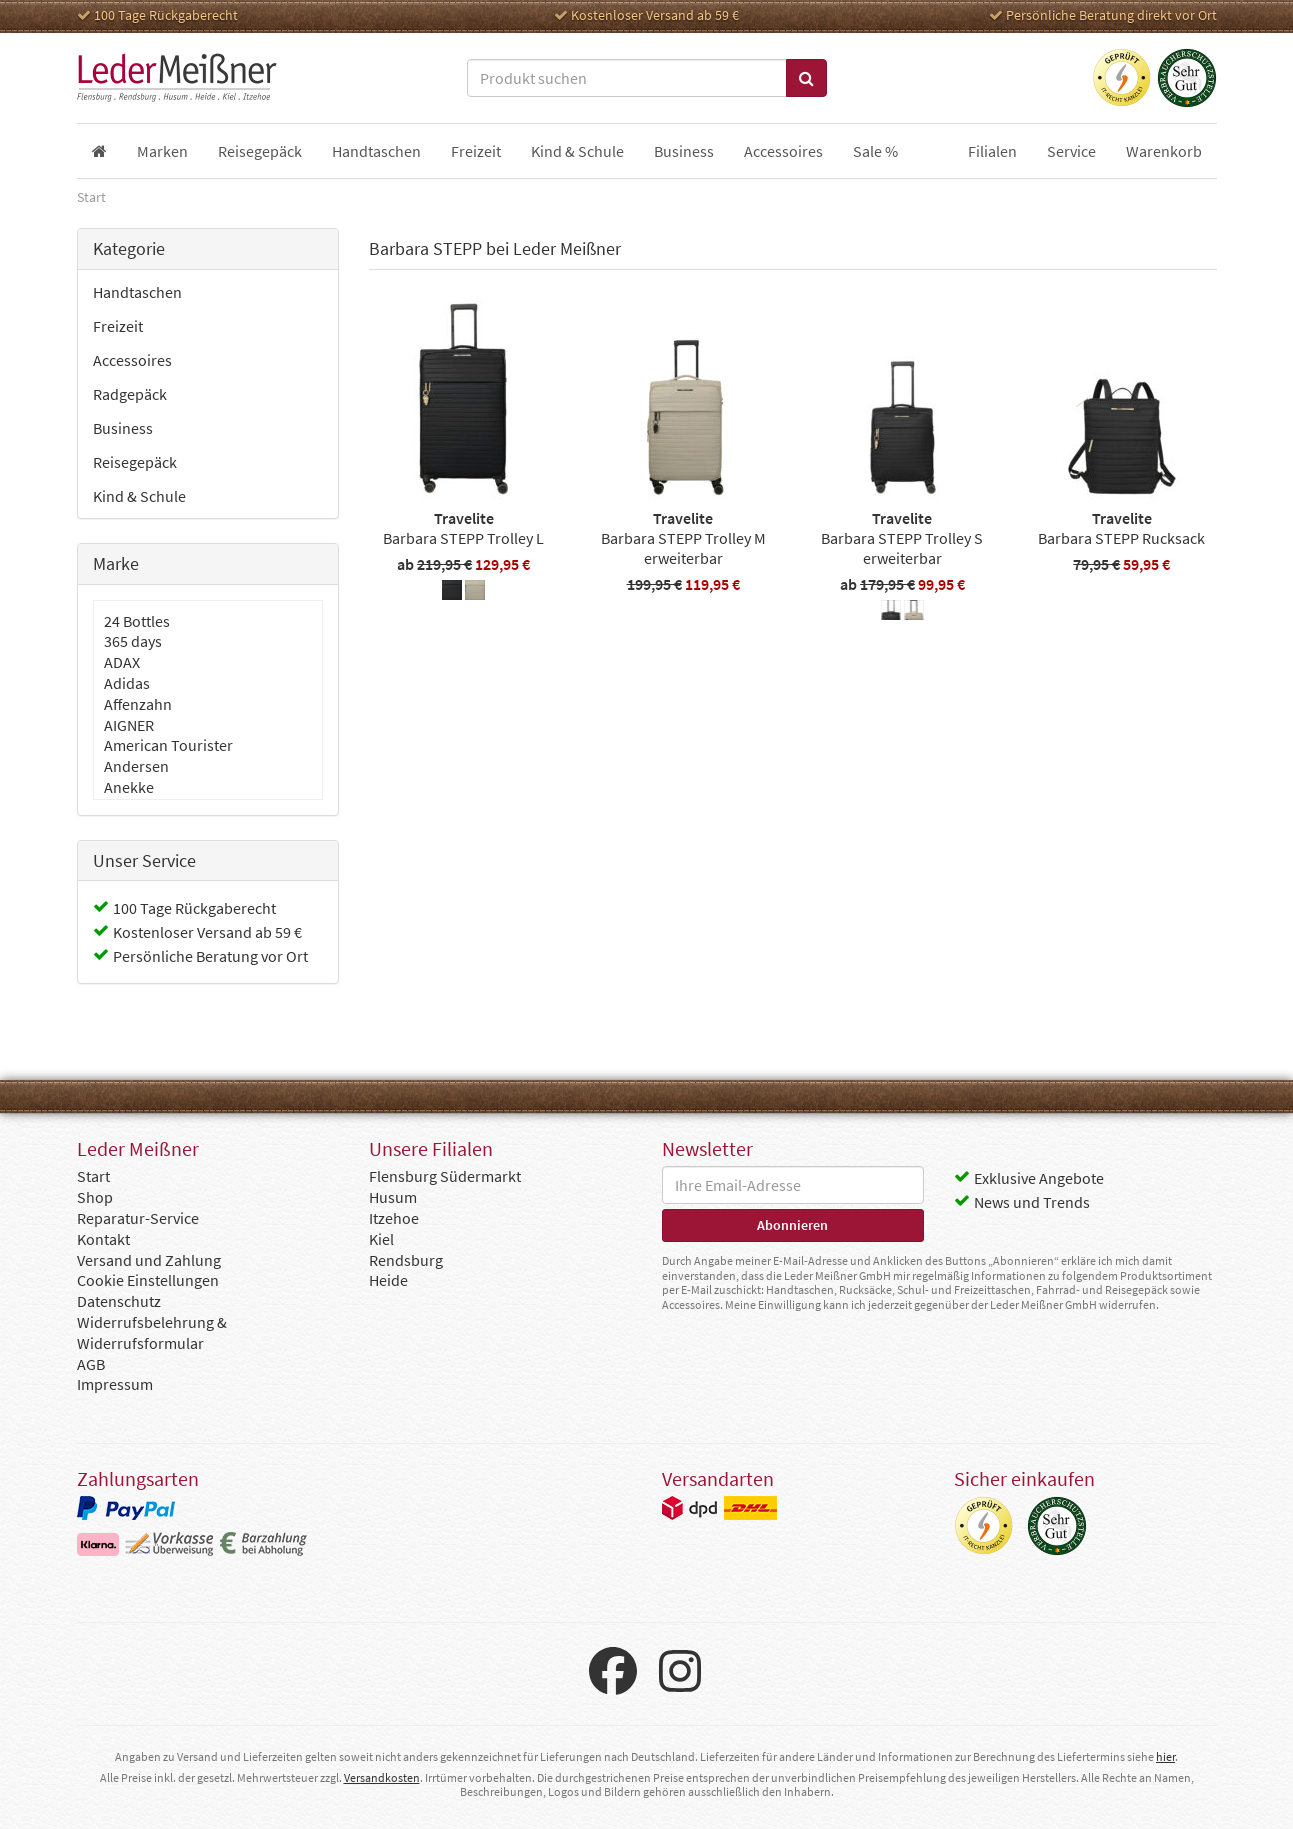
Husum (393, 1197)
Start (93, 1176)
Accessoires (132, 360)
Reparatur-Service (138, 1218)
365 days (133, 641)
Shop (95, 1197)
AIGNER (129, 725)
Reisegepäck (135, 462)
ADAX (122, 662)
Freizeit (118, 326)
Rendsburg (406, 1260)
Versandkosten (382, 1777)
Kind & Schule (139, 496)
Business (123, 428)
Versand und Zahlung (149, 1260)
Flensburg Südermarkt (445, 1176)
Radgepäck (130, 394)
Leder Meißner (177, 78)
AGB (91, 1364)
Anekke (129, 787)
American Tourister (168, 745)
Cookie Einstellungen (148, 1280)
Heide (388, 1280)
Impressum (115, 1384)
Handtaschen (137, 292)
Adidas (127, 683)
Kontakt (103, 1239)
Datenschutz (119, 1301)
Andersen (136, 766)
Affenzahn (138, 704)
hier (1165, 1756)
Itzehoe (394, 1218)
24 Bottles (137, 621)
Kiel (381, 1239)
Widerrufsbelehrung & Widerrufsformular (152, 1332)
